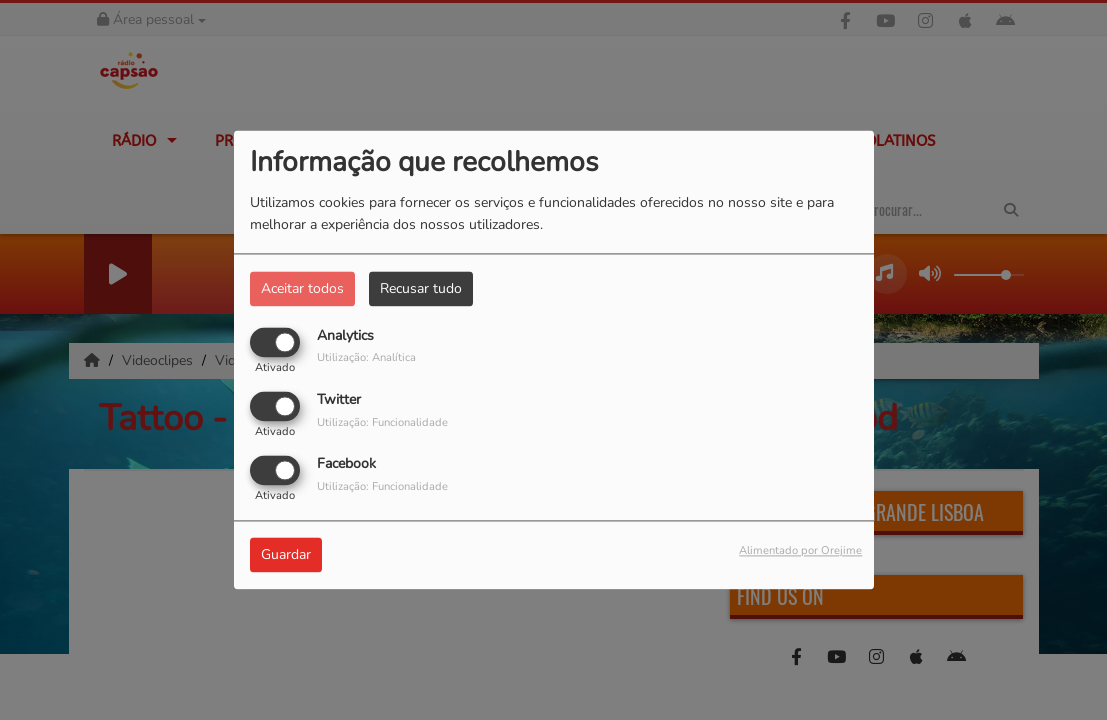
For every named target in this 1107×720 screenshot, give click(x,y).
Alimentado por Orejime (800, 551)
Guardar (286, 555)
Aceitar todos (302, 288)
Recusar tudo (421, 288)
